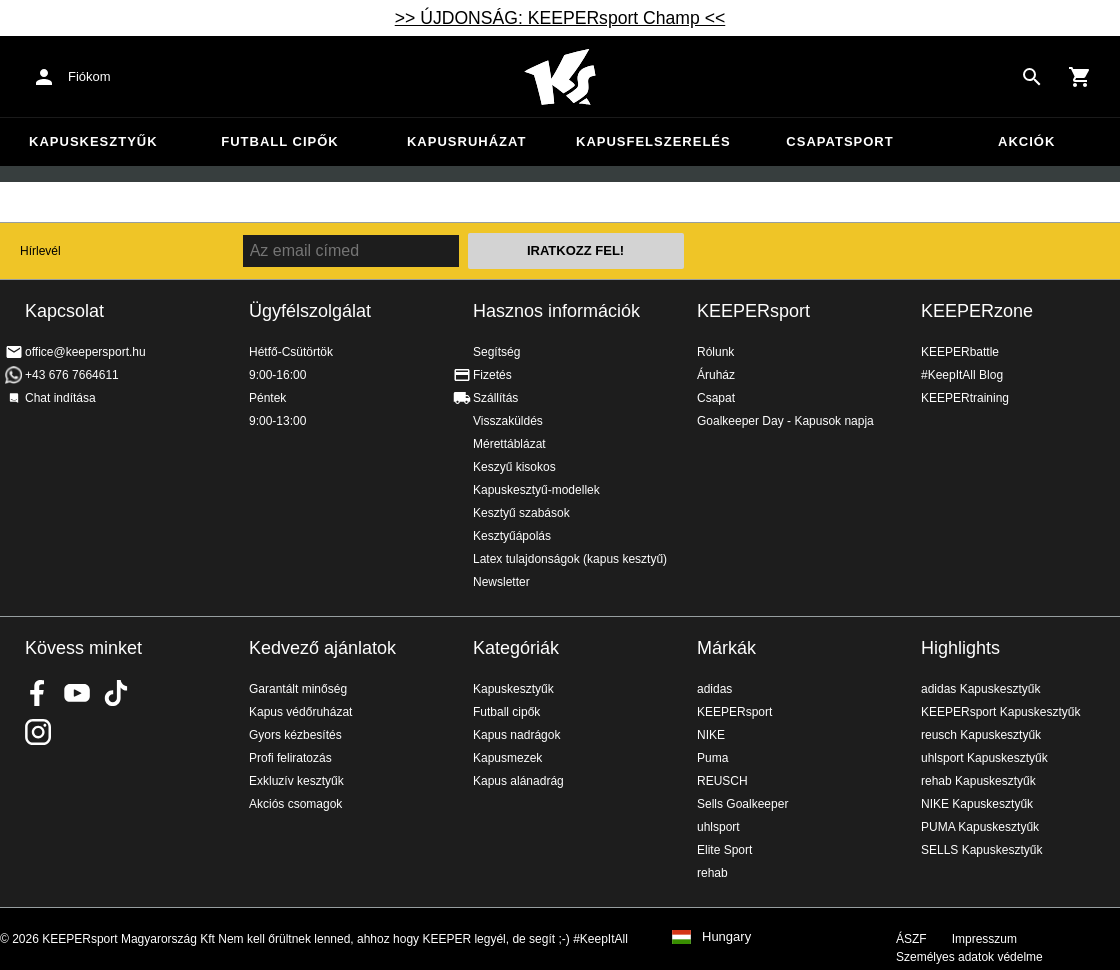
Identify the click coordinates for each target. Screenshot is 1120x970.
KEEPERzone (977, 311)
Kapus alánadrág (518, 781)
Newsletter (501, 582)
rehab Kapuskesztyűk (978, 781)
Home (560, 77)
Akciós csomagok (295, 804)
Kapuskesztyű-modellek (536, 490)
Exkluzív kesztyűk (296, 781)
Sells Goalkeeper (742, 804)
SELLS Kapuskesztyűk (981, 850)
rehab (712, 873)
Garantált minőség (298, 689)
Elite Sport (724, 850)
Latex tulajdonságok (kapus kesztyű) (570, 559)
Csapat (716, 398)
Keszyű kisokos (514, 467)
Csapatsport (839, 141)
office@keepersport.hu (85, 352)
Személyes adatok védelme (969, 957)
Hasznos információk (556, 311)
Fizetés (492, 375)
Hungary (726, 937)
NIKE (711, 735)
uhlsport (718, 827)
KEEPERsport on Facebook (38, 693)
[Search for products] (1032, 77)
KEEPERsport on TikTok (116, 693)
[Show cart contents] (1080, 77)
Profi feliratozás (290, 758)
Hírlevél (40, 251)
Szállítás (495, 398)
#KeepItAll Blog (962, 375)
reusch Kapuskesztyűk (981, 735)
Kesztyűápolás (512, 536)
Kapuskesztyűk (93, 141)
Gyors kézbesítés (295, 735)
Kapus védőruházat (300, 712)
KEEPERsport (753, 311)
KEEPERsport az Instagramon (38, 732)
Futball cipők (279, 141)
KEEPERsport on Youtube (77, 693)
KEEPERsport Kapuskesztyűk (1000, 712)
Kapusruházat (466, 141)
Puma (712, 758)
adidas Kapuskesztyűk (980, 689)
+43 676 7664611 (72, 375)
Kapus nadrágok (516, 735)
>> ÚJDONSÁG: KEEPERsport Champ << (560, 18)
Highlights (960, 648)
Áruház (716, 375)
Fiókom (89, 76)
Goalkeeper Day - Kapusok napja (785, 421)
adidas (714, 689)
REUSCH (722, 781)
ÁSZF (911, 939)
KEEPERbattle (960, 352)
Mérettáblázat (509, 444)
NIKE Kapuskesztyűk (977, 804)
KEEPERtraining (965, 398)
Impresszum (984, 939)
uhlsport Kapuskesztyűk (984, 758)
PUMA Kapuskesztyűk (980, 827)
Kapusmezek (507, 758)
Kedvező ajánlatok (322, 648)
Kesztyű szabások (521, 513)
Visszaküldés (508, 421)
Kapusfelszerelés (653, 141)
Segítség (496, 352)
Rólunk (715, 352)
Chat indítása (60, 398)
